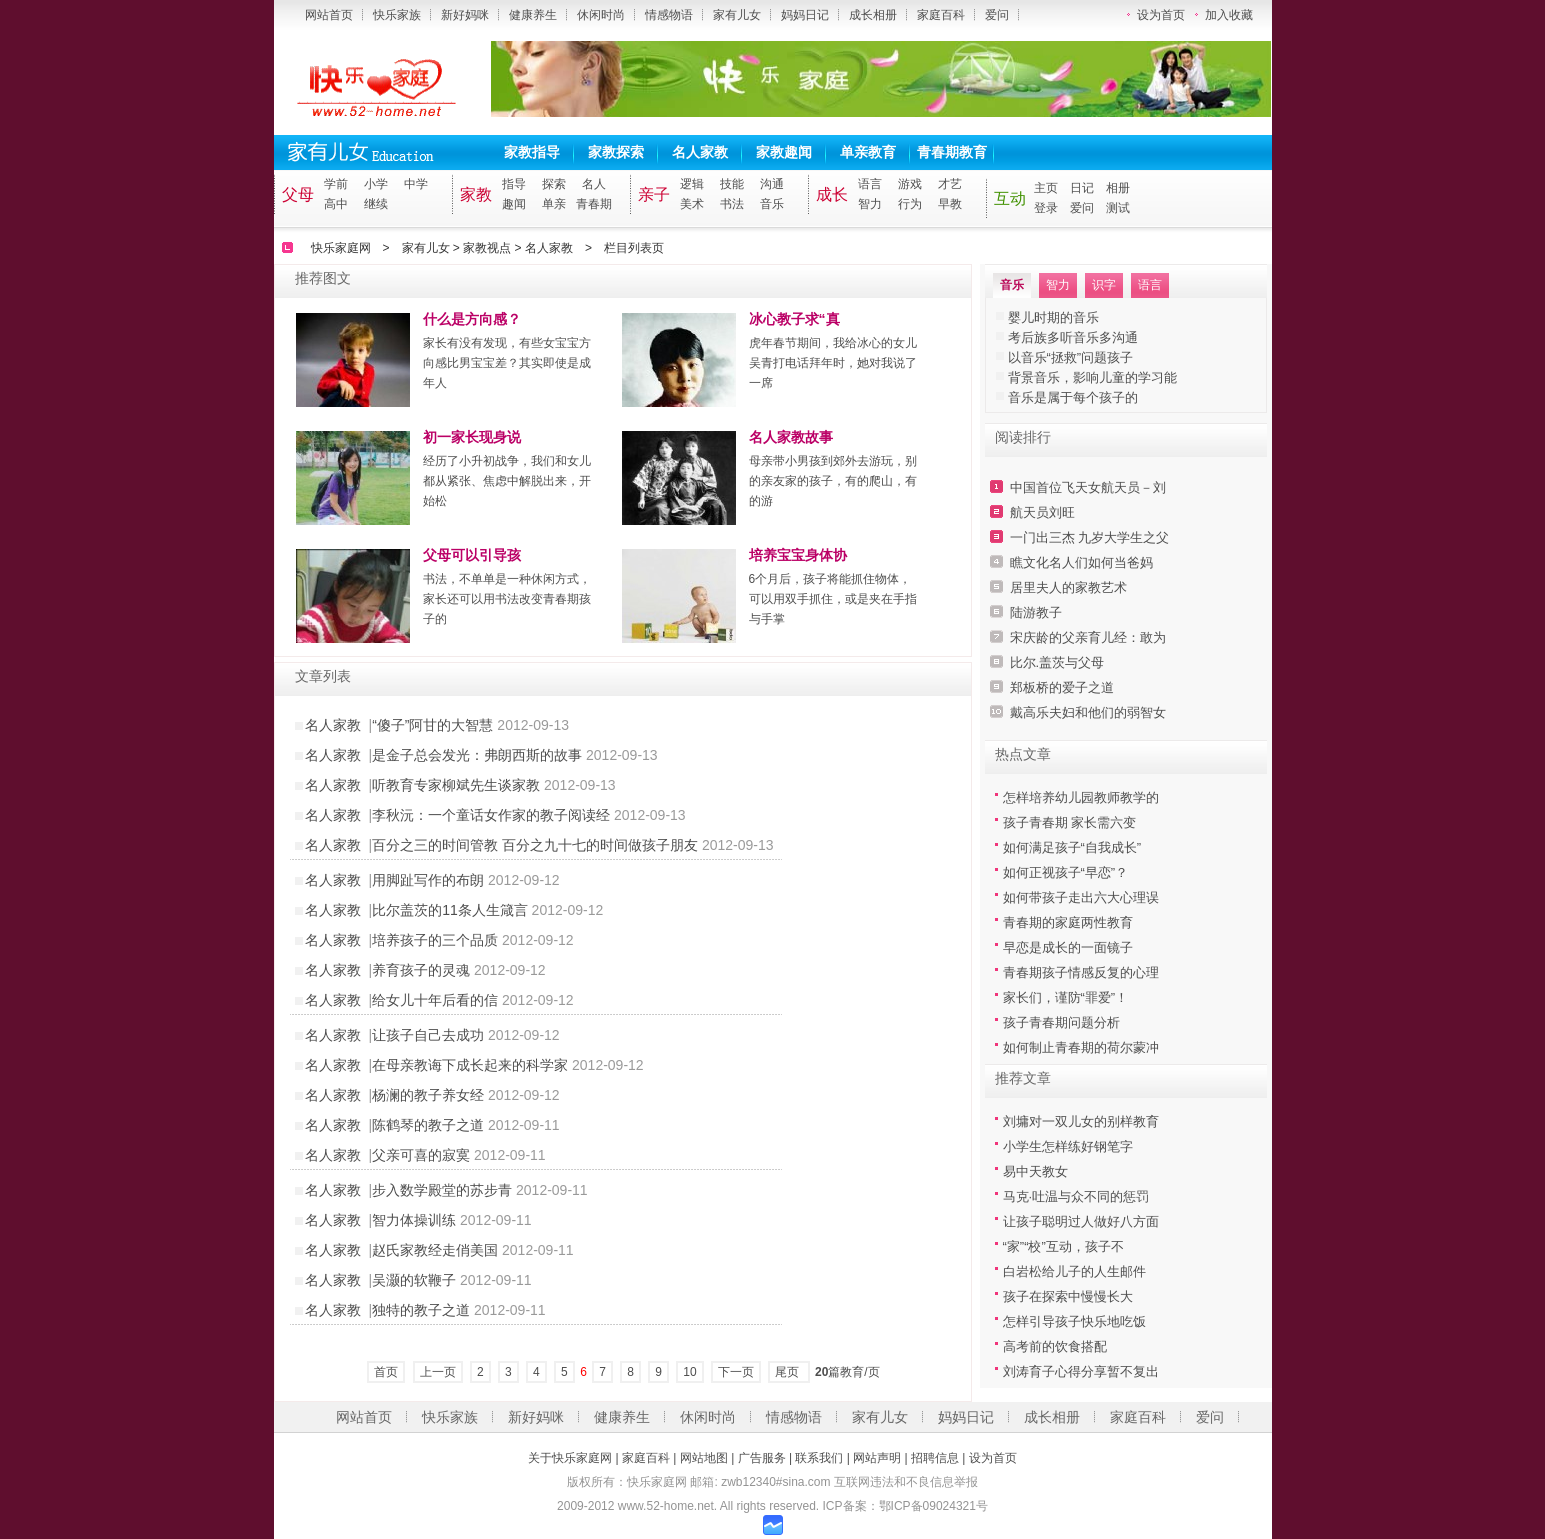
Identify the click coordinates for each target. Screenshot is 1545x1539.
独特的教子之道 (421, 1310)
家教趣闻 (784, 152)
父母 (298, 194)
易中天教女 (1035, 1171)
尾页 (788, 1372)
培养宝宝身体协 (798, 555)
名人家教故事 (791, 437)
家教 (476, 194)
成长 (832, 194)
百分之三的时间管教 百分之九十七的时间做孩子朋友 (535, 845)
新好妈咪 (465, 15)
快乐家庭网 (341, 248)
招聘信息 (935, 1458)
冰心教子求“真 (794, 319)
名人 (594, 184)
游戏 (910, 184)
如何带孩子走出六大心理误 (1081, 897)
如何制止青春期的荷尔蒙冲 (1081, 1047)
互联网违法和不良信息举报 (906, 1482)
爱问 (997, 15)
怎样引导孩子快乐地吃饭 (1074, 1321)
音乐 (772, 204)
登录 (1046, 208)
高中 (336, 204)
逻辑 (692, 184)
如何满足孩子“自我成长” (1072, 847)
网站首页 (329, 15)
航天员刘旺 (1042, 512)
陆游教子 (1036, 612)
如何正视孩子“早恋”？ (1066, 872)
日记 (1082, 188)
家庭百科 (941, 15)
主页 (1046, 188)
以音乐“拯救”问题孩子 (1071, 357)
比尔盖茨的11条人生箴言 (450, 910)
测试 (1118, 208)
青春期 (594, 204)
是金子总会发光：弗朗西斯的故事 (477, 755)
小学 (376, 184)
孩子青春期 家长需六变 (1070, 822)
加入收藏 (1229, 15)
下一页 (736, 1372)
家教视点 (487, 248)
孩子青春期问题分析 (1061, 1022)
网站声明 (877, 1458)
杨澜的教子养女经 (428, 1095)
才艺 (950, 184)
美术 (692, 204)
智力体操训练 (414, 1220)
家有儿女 (737, 15)
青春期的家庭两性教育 (1068, 922)
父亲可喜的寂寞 (421, 1155)
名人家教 (700, 152)
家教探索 (616, 152)
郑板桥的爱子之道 (1062, 687)
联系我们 (819, 1458)
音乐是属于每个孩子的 (1073, 397)
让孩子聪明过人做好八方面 (1081, 1221)
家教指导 (532, 152)
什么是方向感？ (472, 319)
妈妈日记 (805, 15)
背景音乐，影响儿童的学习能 (1092, 377)
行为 (910, 204)
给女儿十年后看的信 (435, 1000)
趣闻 (514, 204)
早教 (950, 204)
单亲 (554, 204)
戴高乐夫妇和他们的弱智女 (1088, 712)
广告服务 (762, 1458)
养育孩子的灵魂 (421, 970)
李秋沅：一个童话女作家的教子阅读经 (491, 815)
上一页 (438, 1372)
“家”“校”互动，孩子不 (1063, 1246)
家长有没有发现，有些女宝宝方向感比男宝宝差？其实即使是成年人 (507, 363)
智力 (870, 204)
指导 (514, 184)
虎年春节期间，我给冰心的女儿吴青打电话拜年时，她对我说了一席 (833, 363)
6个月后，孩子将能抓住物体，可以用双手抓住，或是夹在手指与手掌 (833, 599)
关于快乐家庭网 (570, 1458)
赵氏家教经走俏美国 (435, 1250)
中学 (416, 184)
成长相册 (873, 15)
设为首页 (1161, 15)
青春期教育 (952, 152)
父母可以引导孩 (472, 555)
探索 (554, 184)
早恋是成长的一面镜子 (1068, 947)
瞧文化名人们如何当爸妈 (1081, 562)
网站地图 (704, 1458)
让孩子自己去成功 (428, 1035)
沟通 (772, 184)
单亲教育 (868, 152)
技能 (732, 184)
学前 (336, 184)
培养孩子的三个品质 (435, 940)
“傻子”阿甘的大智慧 (432, 725)
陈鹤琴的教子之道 (428, 1125)
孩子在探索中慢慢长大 (1068, 1296)
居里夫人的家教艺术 (1068, 587)
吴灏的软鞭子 (414, 1280)
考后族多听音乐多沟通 (1073, 337)
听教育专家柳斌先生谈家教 (456, 785)
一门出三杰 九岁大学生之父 (1090, 537)
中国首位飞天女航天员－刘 (1088, 487)
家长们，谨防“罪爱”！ (1066, 997)
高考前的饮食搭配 (1055, 1346)
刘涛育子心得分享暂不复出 (1081, 1371)
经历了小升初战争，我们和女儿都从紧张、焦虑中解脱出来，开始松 (507, 481)
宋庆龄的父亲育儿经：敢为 (1088, 637)
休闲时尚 (601, 15)
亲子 (654, 194)
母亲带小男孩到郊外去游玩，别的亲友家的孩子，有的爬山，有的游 (833, 481)
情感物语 (669, 15)
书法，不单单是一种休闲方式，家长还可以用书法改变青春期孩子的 (507, 599)
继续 (376, 204)
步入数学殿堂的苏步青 (442, 1190)
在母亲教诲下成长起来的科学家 (470, 1065)
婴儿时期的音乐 (1053, 317)
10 (689, 1372)
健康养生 (533, 15)
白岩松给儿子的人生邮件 (1074, 1271)
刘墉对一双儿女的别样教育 (1081, 1121)
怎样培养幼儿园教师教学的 (1081, 797)
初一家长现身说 (472, 437)
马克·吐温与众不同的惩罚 (1076, 1196)
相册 (1118, 188)
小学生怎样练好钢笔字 (1068, 1146)
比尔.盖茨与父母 (1057, 662)
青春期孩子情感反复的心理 (1081, 972)
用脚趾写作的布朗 (428, 880)
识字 (1104, 285)
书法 (732, 204)
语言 (870, 184)
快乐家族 (397, 15)
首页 (386, 1372)
